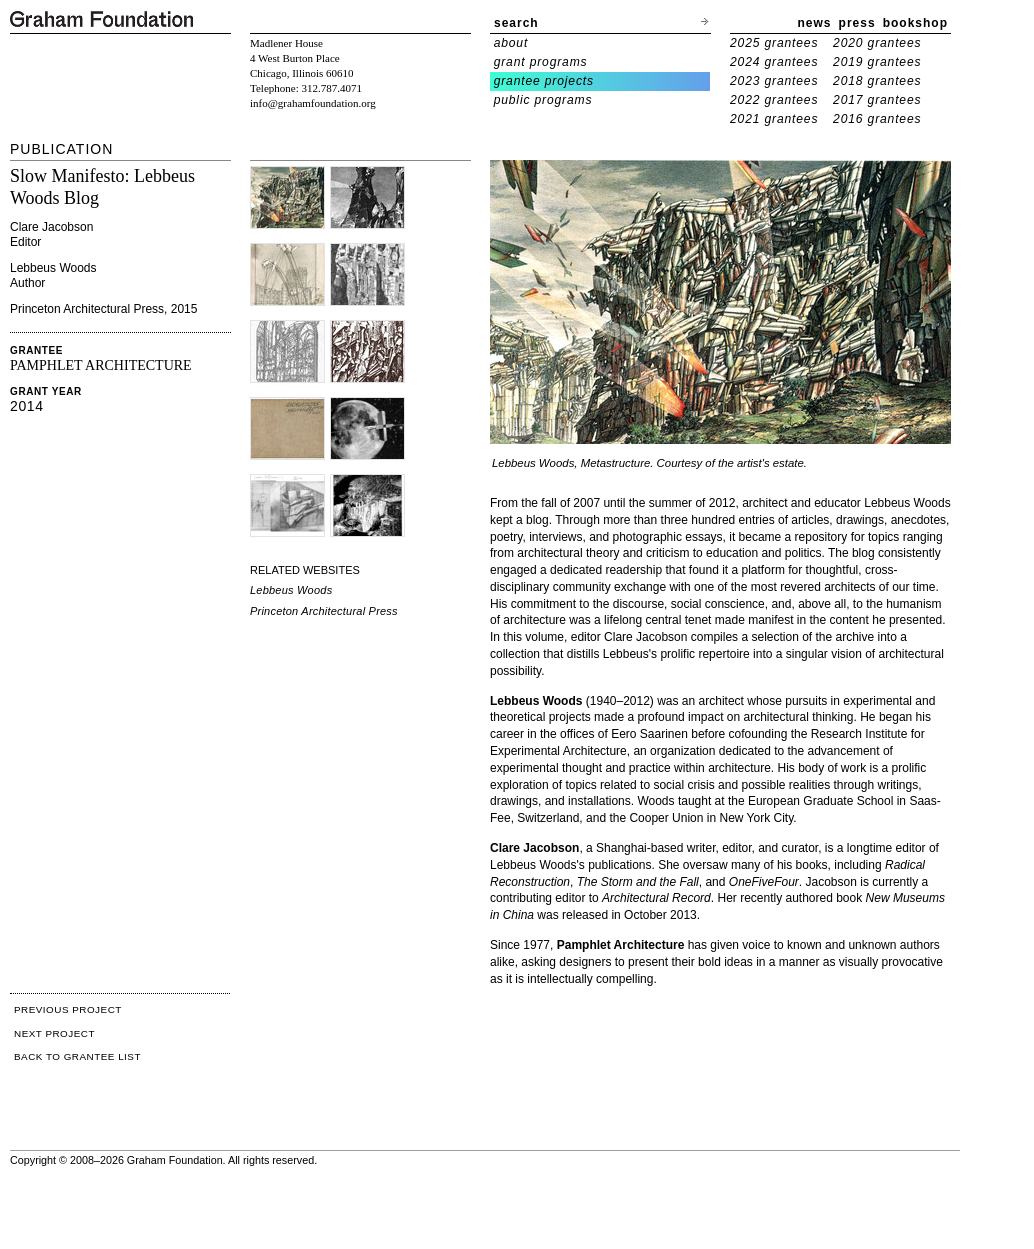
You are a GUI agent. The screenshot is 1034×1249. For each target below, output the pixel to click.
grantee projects (544, 81)
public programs (543, 100)
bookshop (915, 23)
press (857, 23)
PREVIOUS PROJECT (68, 1009)
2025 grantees (774, 43)
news (815, 23)
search (516, 23)
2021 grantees (774, 119)
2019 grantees (877, 62)
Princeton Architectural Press (324, 611)
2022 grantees (774, 100)
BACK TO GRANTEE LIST (77, 1056)
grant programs (541, 62)
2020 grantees (877, 43)
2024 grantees (774, 62)
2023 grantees (774, 81)
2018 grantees (877, 81)
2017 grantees (877, 100)
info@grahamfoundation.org (313, 103)
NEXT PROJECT (54, 1033)
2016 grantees (877, 119)
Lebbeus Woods (291, 590)
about (511, 43)
